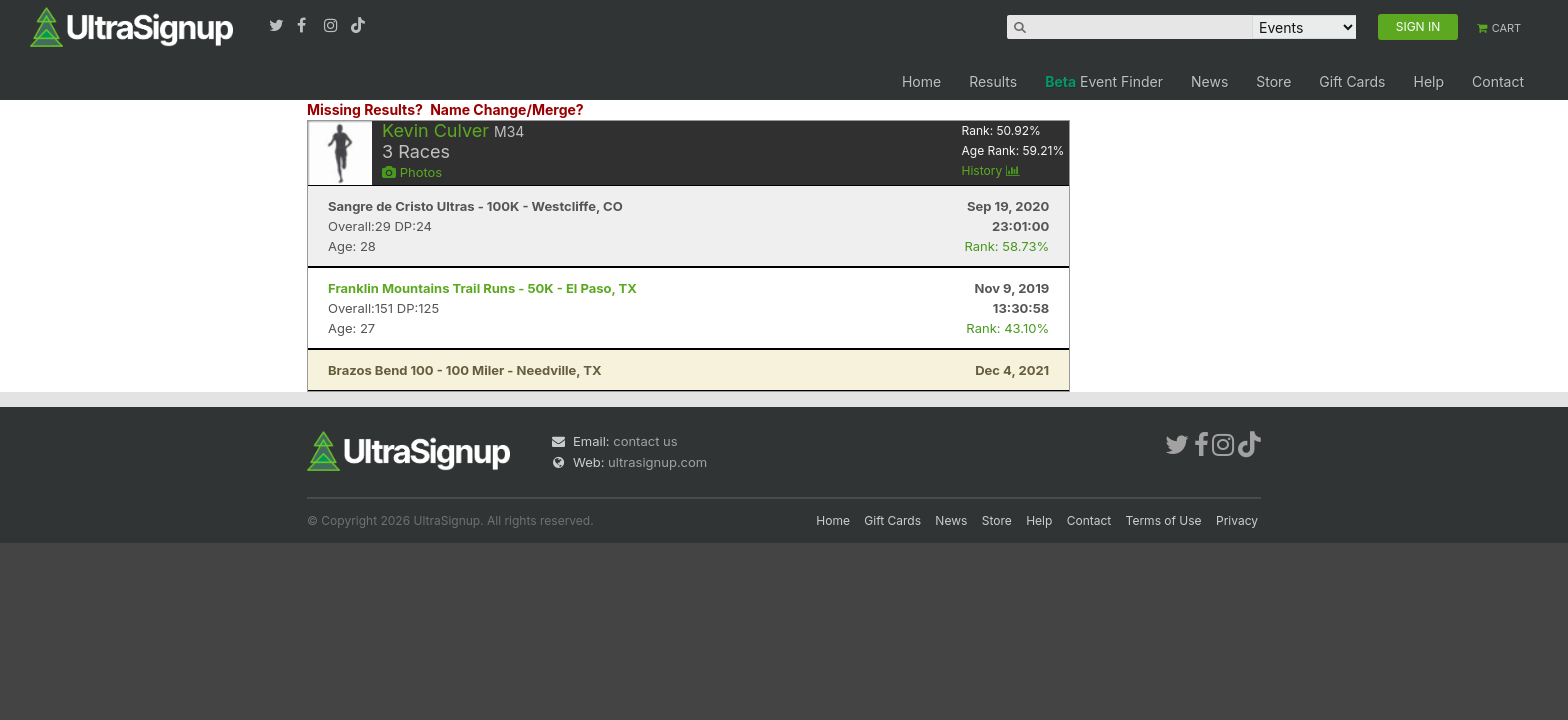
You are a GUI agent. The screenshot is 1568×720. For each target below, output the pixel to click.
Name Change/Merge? (507, 109)
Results (993, 81)
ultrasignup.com (657, 462)
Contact (1498, 81)
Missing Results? (365, 109)
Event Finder (1104, 81)
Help (1428, 81)
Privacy (1237, 520)
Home (921, 81)
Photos (412, 172)
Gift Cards (1352, 81)
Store (1273, 81)
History (991, 170)
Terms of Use (1164, 520)
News (1209, 81)
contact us (645, 441)
